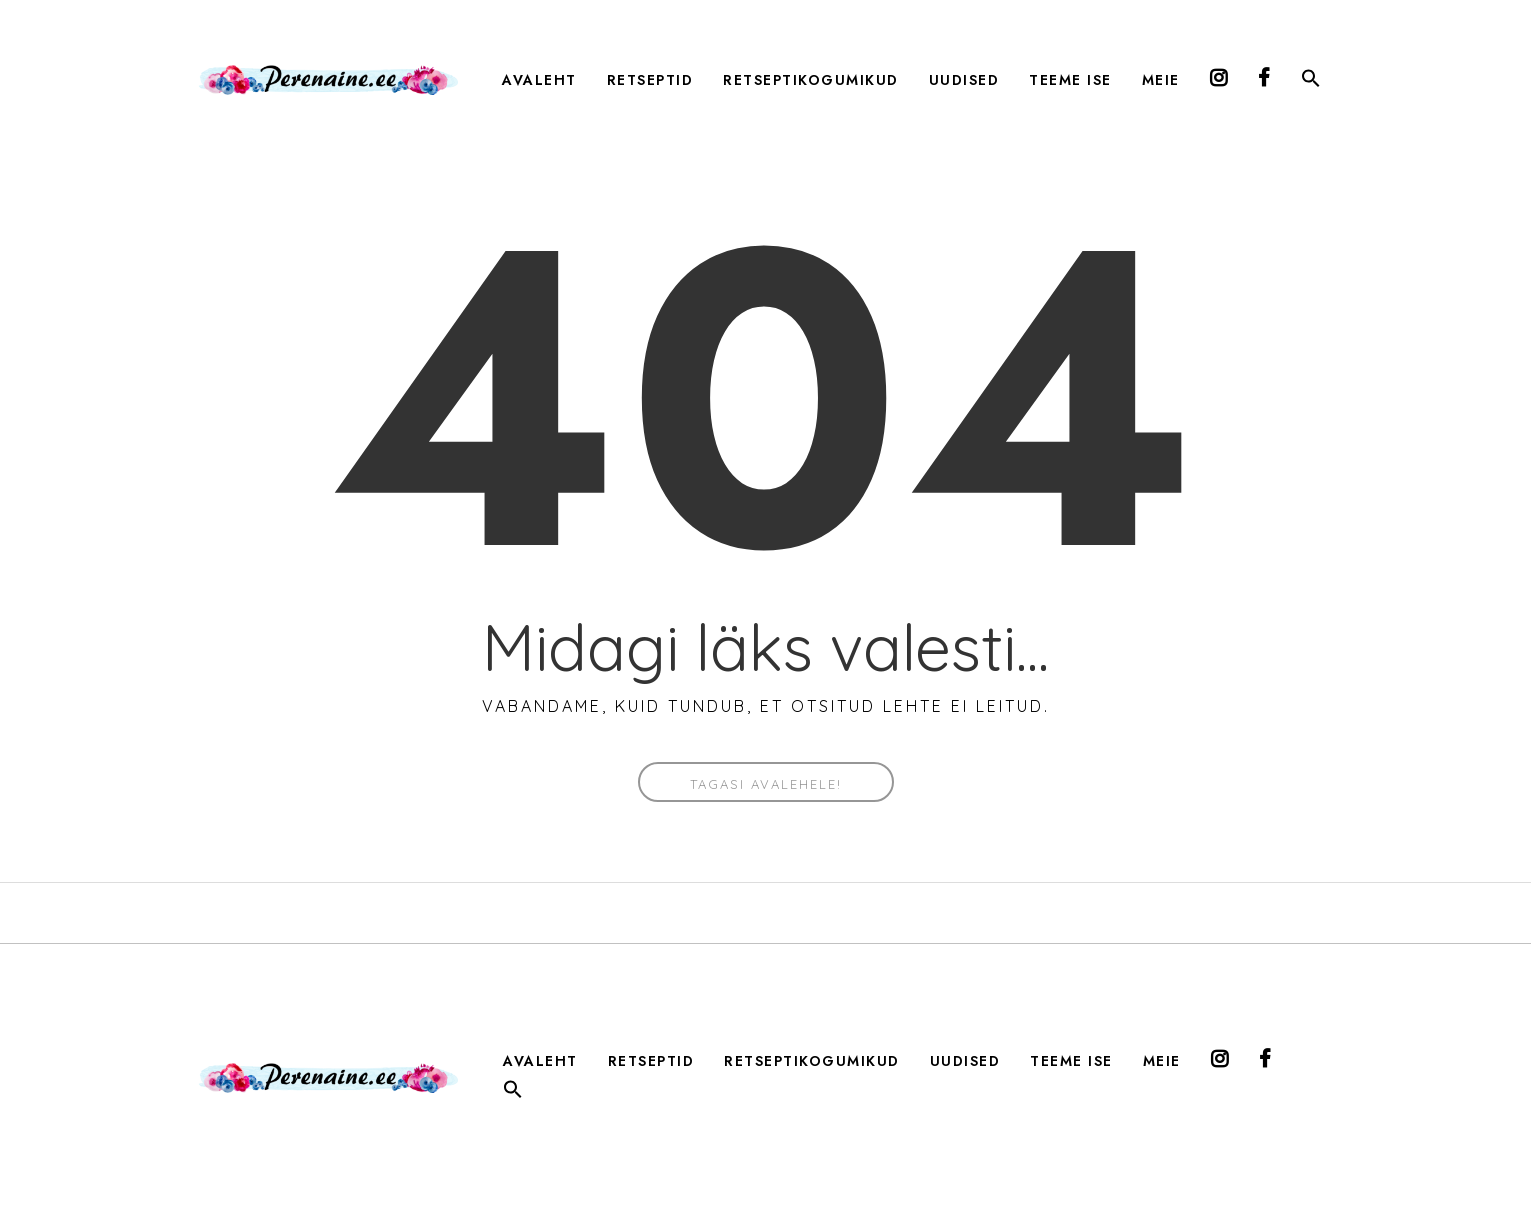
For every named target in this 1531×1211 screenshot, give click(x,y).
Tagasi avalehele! (766, 784)
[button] (1311, 82)
